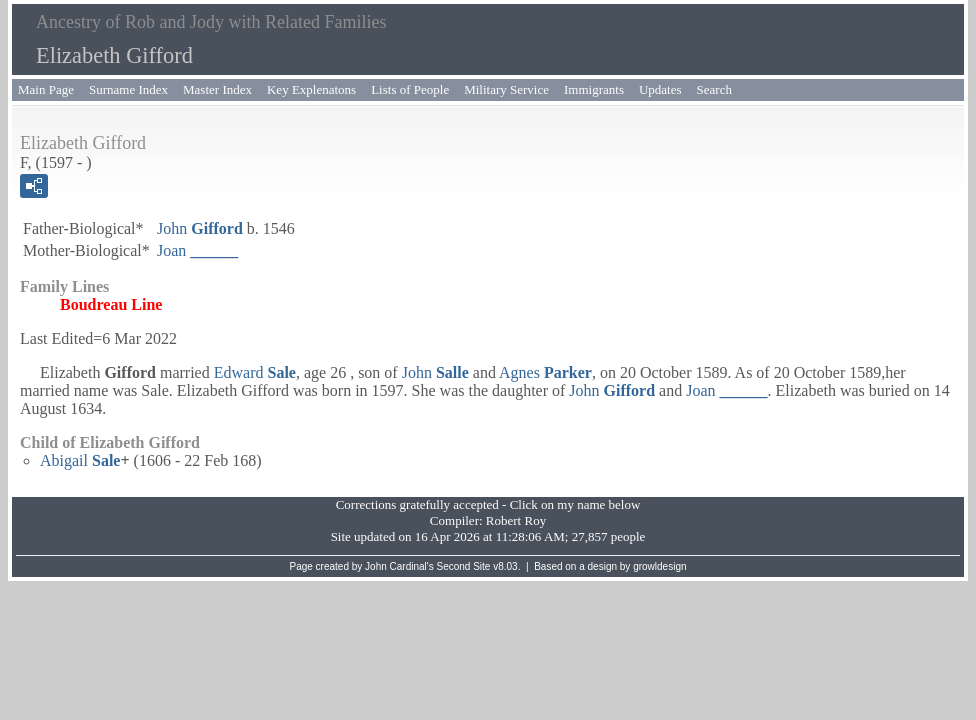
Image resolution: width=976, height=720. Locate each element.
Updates (660, 89)
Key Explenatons (311, 89)
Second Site (464, 566)
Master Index (217, 89)
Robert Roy (516, 520)
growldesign (659, 566)
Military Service (506, 89)
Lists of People (410, 89)
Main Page (46, 89)
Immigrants (594, 89)
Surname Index (128, 89)
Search (714, 89)
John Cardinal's (399, 566)
